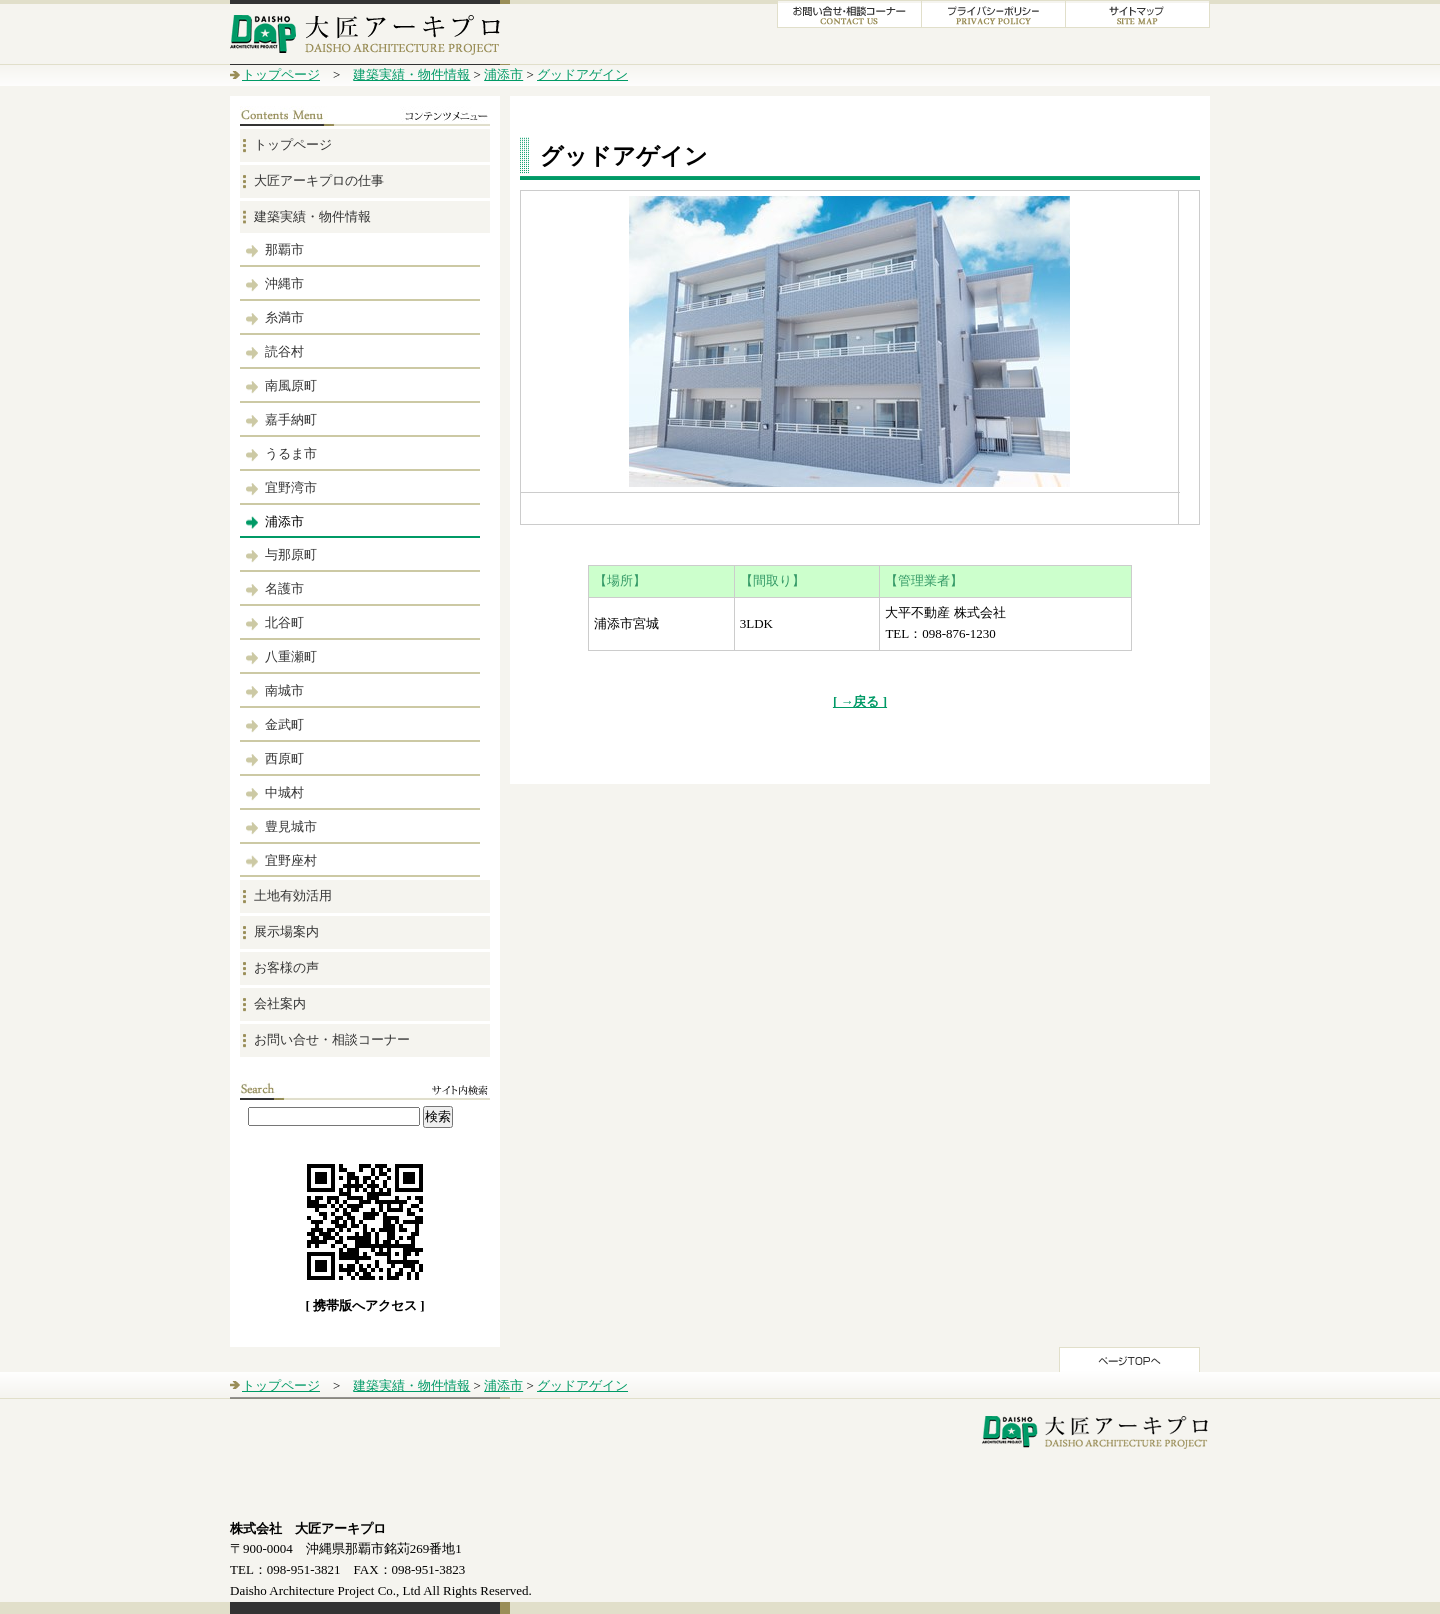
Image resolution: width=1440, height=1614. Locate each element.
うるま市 (291, 453)
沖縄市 (284, 283)
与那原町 (291, 554)
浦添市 (503, 74)
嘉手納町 (291, 419)
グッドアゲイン (582, 74)
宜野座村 (291, 860)
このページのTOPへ (1129, 1359)
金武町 (284, 724)
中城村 (284, 792)
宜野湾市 (291, 487)
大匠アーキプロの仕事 (319, 180)
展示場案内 (286, 931)
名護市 (284, 588)
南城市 (284, 690)
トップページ (281, 74)
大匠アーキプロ (370, 32)
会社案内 (280, 1003)
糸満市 (284, 317)
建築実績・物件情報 (411, 74)
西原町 (284, 758)
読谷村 (284, 351)
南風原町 (291, 385)
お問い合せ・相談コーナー (332, 1039)
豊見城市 (291, 826)
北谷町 (284, 622)
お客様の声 (286, 967)
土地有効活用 (293, 895)
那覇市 (284, 249)
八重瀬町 (291, 656)
